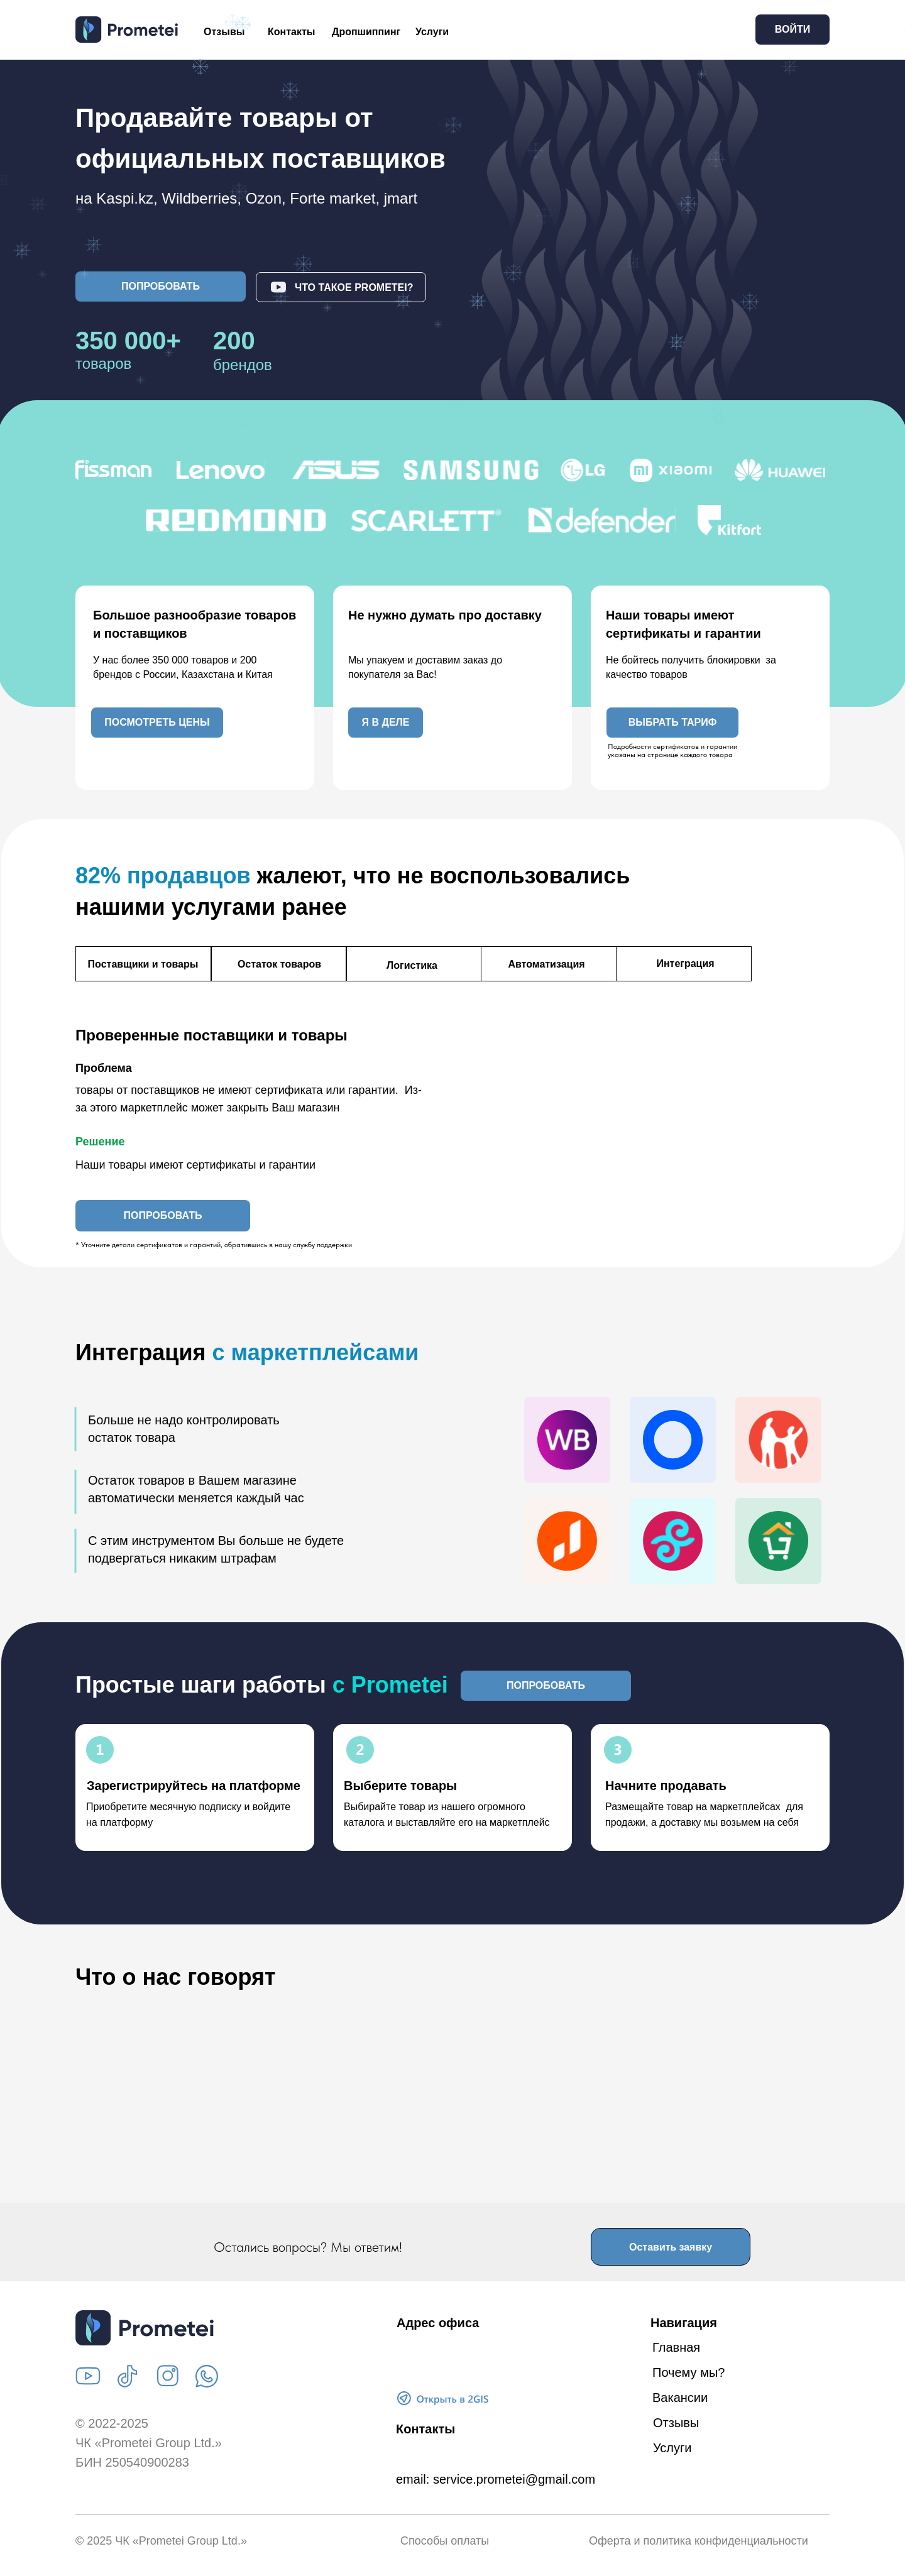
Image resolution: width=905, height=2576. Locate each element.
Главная (676, 2347)
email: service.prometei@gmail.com (495, 2479)
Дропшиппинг (366, 31)
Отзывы (224, 31)
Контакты (291, 31)
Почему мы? (688, 2372)
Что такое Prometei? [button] (354, 287)
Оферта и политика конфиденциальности (698, 2541)
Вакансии (680, 2397)
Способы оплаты (444, 2541)
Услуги (432, 31)
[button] (160, 286)
